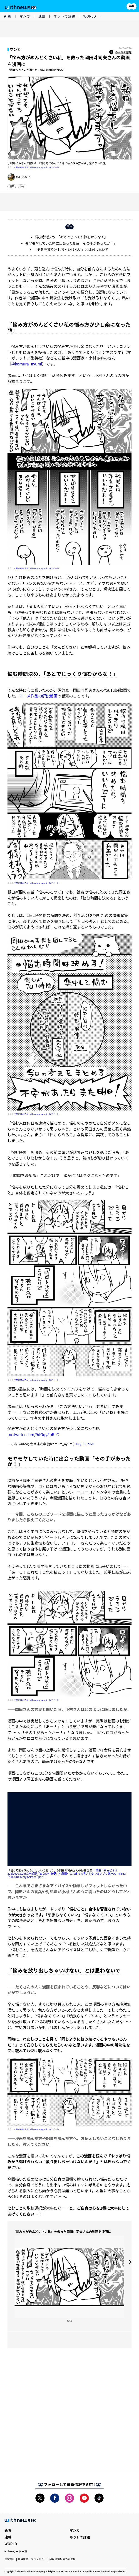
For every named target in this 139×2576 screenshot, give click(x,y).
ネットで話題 (64, 16)
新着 (7, 16)
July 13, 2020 (84, 1444)
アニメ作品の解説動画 (38, 696)
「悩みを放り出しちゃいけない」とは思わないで (71, 249)
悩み (22, 186)
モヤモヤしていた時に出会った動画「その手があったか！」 (71, 243)
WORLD (89, 16)
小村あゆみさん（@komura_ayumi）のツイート (36, 167)
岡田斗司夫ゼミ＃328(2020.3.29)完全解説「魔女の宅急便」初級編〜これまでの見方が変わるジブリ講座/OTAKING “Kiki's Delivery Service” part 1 (66, 1873)
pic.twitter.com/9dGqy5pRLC (33, 1434)
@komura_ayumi (26, 364)
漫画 (12, 186)
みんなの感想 (120, 52)
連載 (42, 16)
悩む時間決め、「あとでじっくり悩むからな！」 (71, 236)
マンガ (25, 16)
